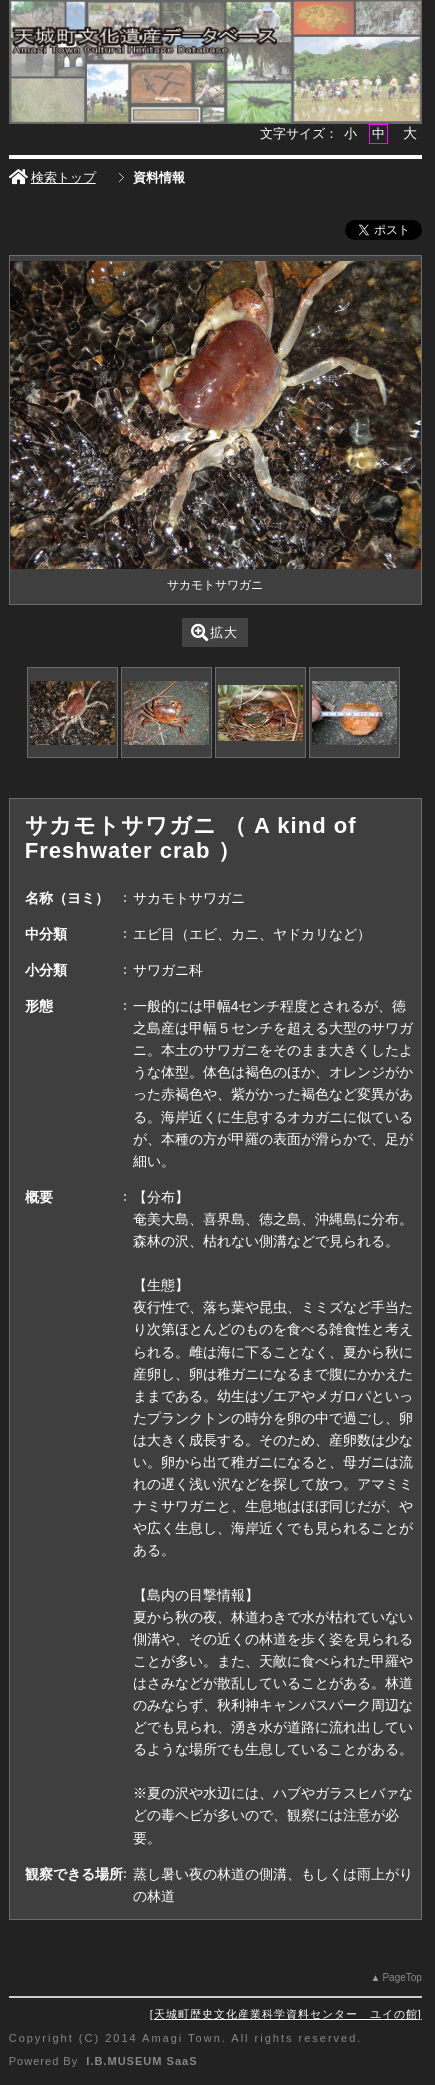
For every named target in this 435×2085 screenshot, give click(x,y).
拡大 (214, 632)
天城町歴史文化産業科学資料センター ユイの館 (286, 2014)
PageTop (401, 1977)
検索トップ (52, 177)
